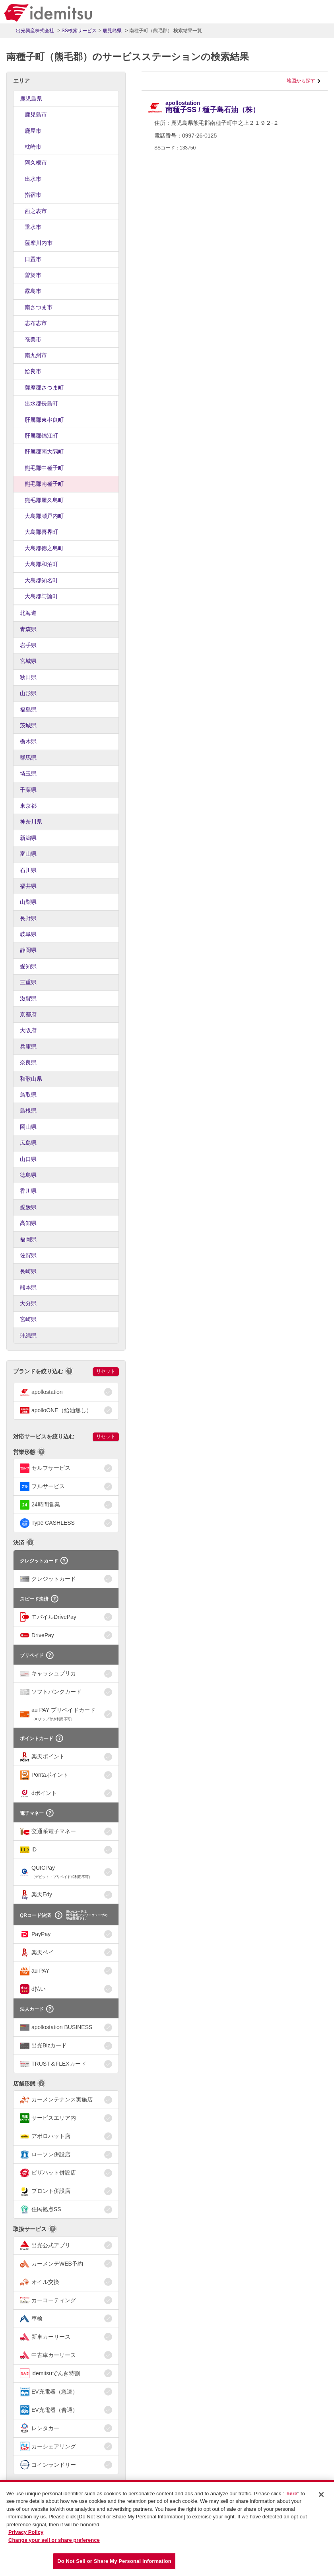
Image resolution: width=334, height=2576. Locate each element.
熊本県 (28, 1287)
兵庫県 (28, 1046)
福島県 (28, 709)
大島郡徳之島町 (44, 548)
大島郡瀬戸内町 (44, 516)
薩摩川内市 (38, 243)
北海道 (28, 613)
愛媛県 (28, 1207)
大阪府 (28, 1030)
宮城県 (28, 661)
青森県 (28, 629)
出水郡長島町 (41, 403)
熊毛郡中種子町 (44, 468)
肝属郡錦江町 (41, 435)
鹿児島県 (31, 98)
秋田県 (28, 677)
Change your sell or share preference (54, 2541)
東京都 (28, 805)
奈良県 (28, 1062)
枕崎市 (33, 146)
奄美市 (33, 339)
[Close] (321, 2495)
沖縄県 (28, 1335)
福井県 (28, 886)
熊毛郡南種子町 (44, 484)
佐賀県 (28, 1255)
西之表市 (36, 211)
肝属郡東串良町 (44, 420)
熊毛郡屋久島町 (44, 500)
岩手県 (28, 645)
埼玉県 (28, 773)
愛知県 (28, 966)
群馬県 (28, 757)
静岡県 (28, 950)
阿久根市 (36, 162)
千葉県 (28, 790)
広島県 (28, 1143)
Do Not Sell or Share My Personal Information (114, 2562)
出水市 (33, 179)
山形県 (28, 693)
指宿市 (33, 195)
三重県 (28, 982)
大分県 (28, 1303)
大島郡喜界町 (41, 532)
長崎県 (28, 1271)
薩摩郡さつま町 (44, 387)
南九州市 (36, 355)
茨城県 (28, 725)
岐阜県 (28, 934)
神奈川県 (31, 821)
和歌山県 (31, 1079)
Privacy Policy (25, 2533)
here (291, 2494)
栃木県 (28, 741)
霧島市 (33, 291)
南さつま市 (38, 307)
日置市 (33, 259)
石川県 (28, 870)
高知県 (28, 1223)
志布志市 (36, 323)
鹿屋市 (33, 131)
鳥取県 (28, 1094)
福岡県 (28, 1239)
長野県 (28, 918)
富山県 (28, 854)
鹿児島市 (36, 114)
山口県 (28, 1159)
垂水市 (33, 227)
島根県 (28, 1110)
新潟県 (28, 838)
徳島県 (28, 1175)
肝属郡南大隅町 (44, 451)
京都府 (28, 1014)
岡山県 (28, 1127)
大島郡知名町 (41, 580)
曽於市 (33, 275)
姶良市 (33, 371)
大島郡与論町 (41, 596)
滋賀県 (28, 998)
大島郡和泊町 (41, 564)
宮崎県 (28, 1319)
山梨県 (28, 902)
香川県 (28, 1191)
